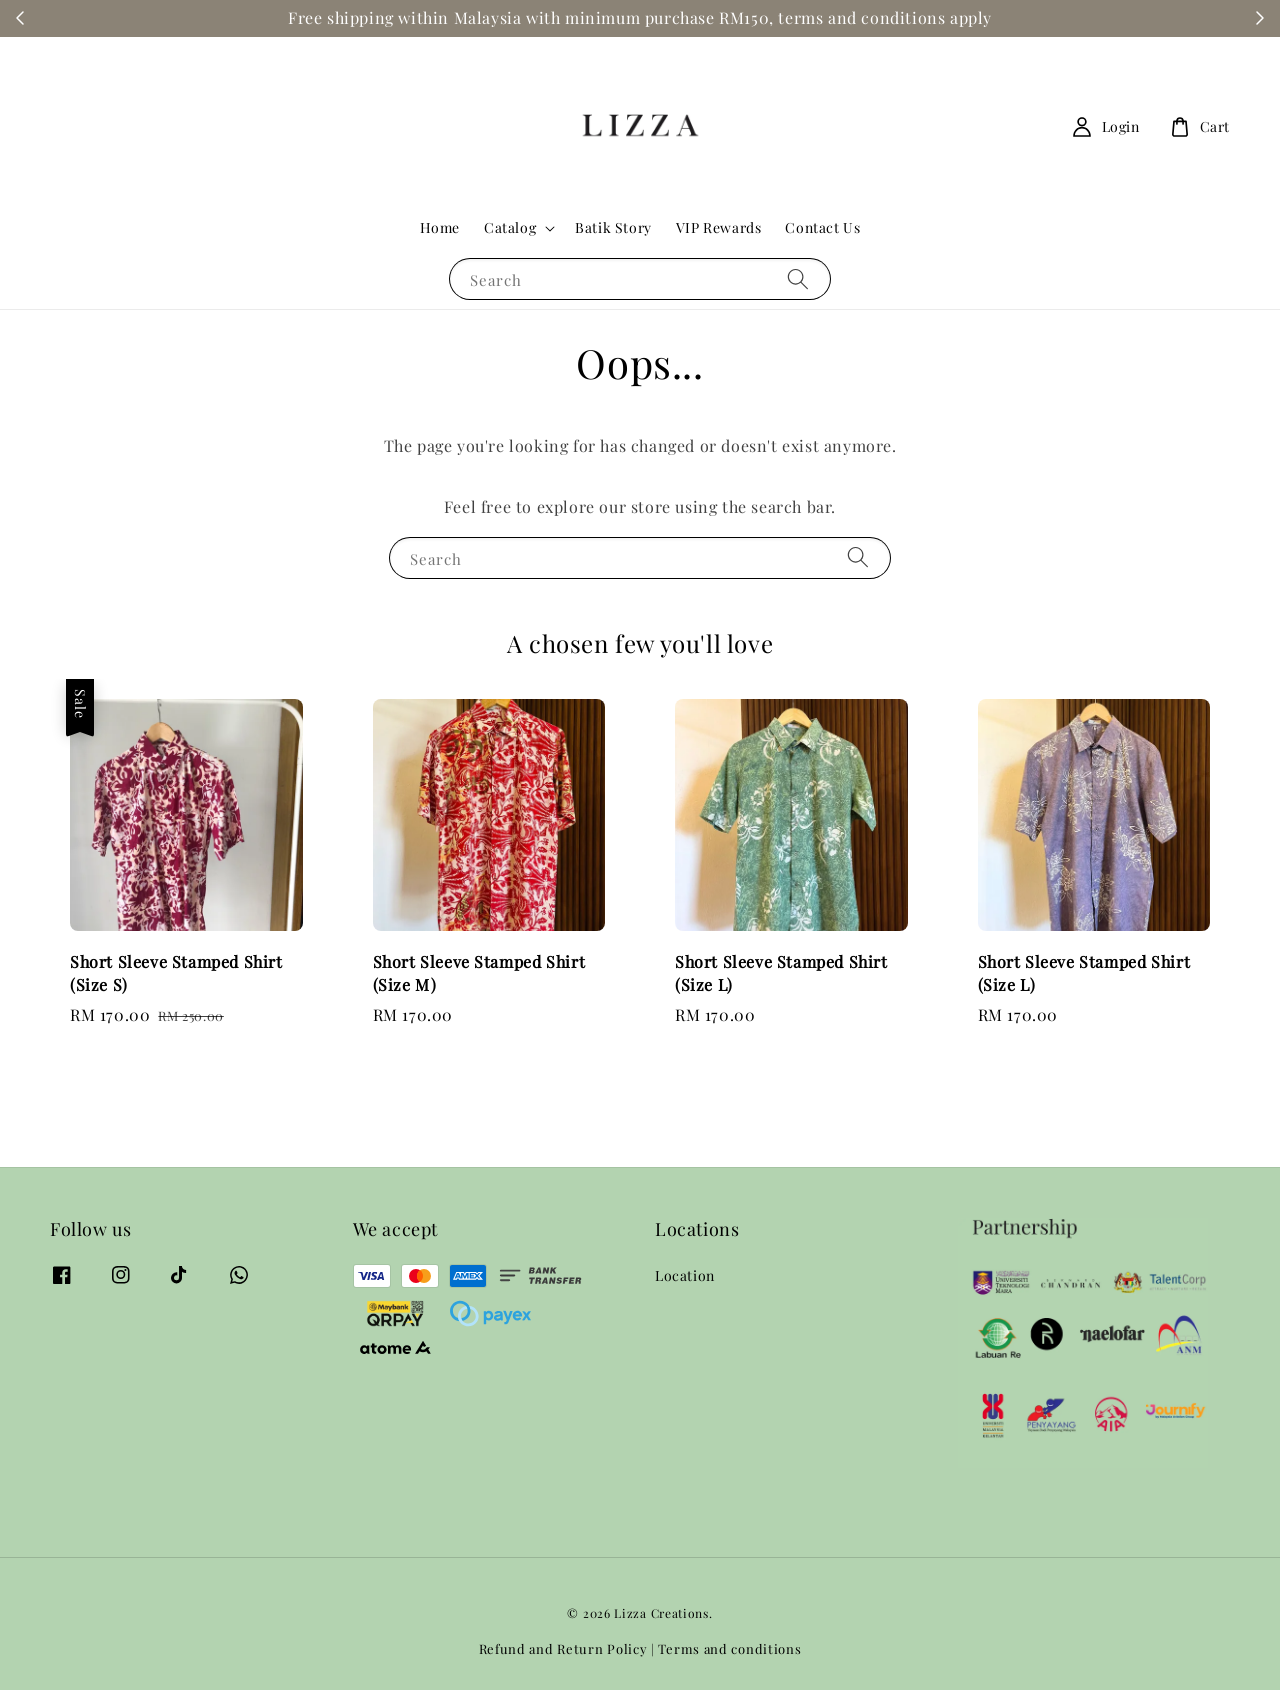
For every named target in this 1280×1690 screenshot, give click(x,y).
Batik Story (613, 227)
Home (440, 227)
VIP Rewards (719, 227)
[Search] (798, 278)
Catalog (510, 228)
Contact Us (822, 227)
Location (685, 1276)
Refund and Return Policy (563, 1648)
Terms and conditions (729, 1648)
